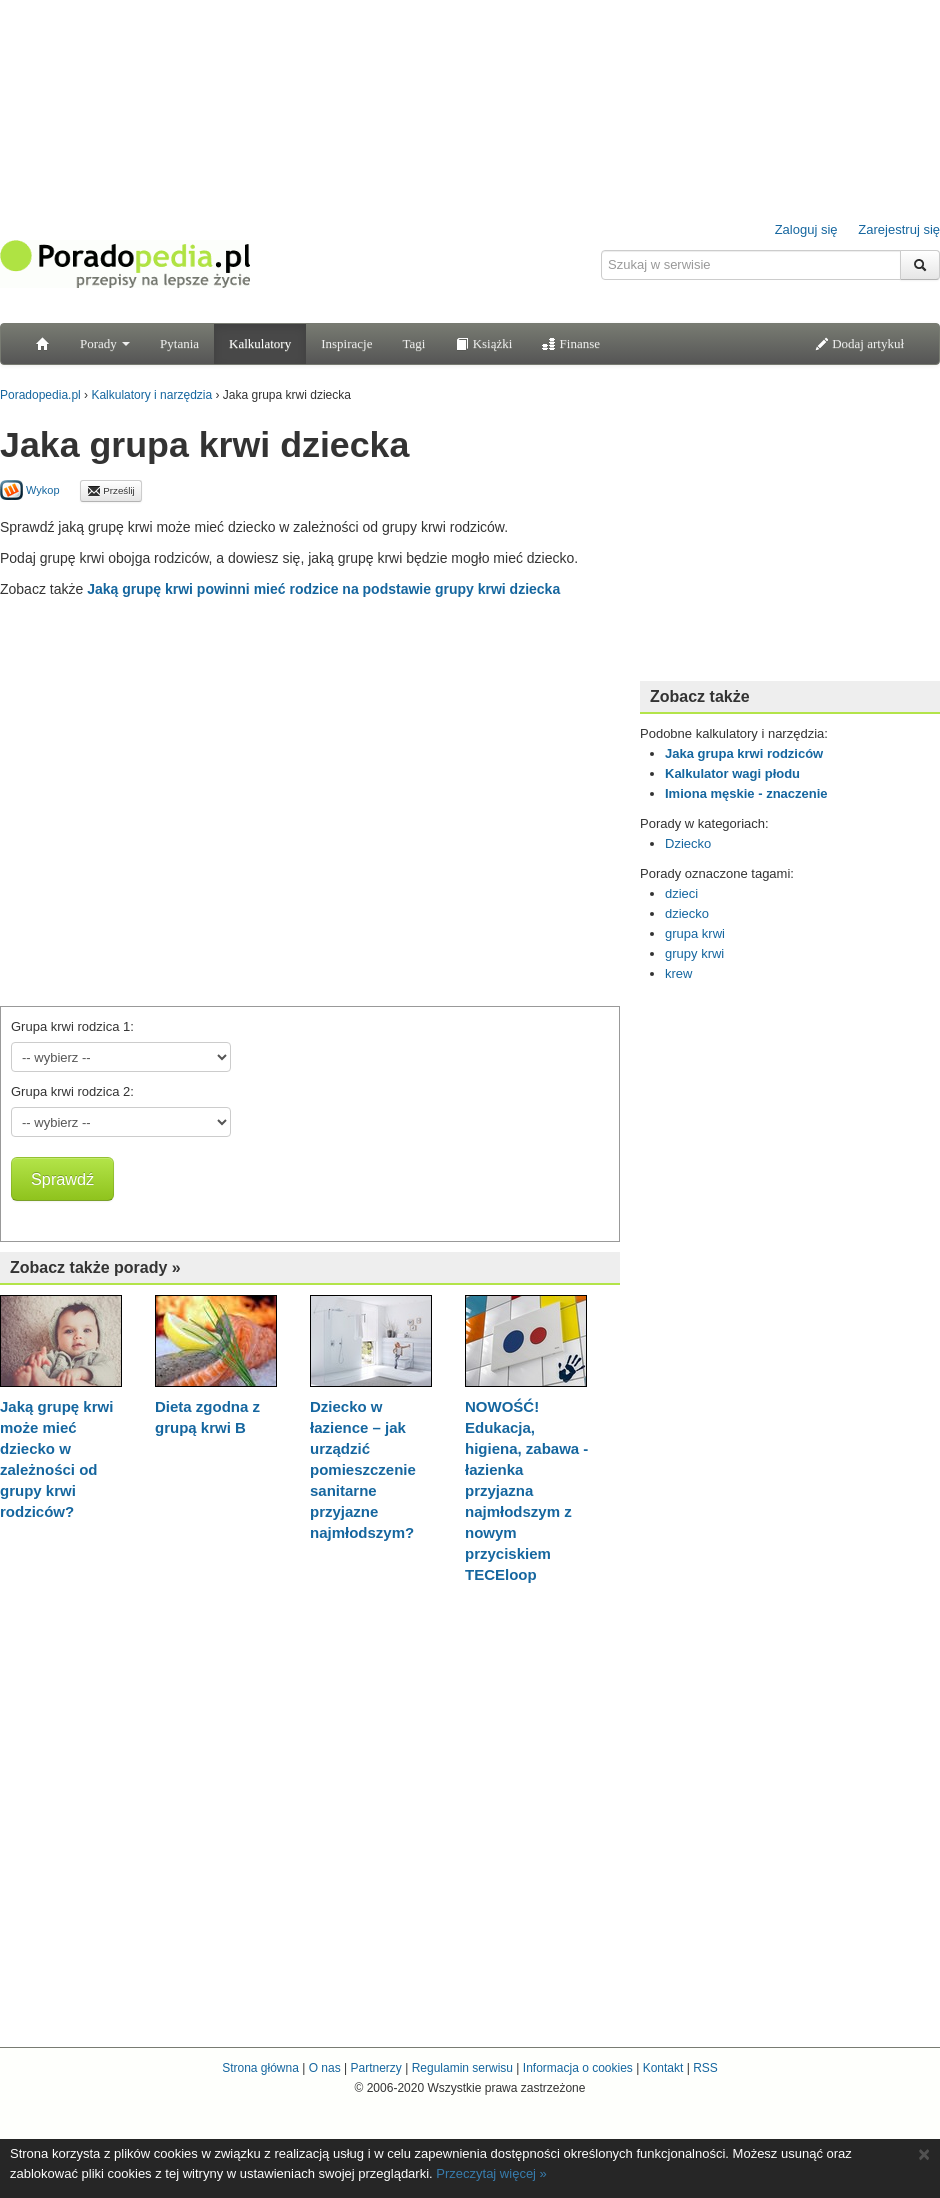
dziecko (687, 913)
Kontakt (663, 2068)
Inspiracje (346, 343)
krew (678, 973)
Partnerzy (375, 2068)
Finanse (571, 343)
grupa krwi (695, 933)
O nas (325, 2068)
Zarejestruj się (899, 229)
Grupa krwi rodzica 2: (72, 1091)
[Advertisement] (187, 797)
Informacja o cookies (578, 2068)
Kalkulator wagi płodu (732, 773)
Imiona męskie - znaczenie (746, 793)
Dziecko (688, 843)
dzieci (681, 893)
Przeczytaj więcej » (491, 2173)
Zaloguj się (806, 229)
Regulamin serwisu (462, 2068)
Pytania (179, 343)
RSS (705, 2068)
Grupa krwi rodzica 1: (72, 1026)
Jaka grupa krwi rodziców (744, 753)
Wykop (30, 490)
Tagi (413, 343)
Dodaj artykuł (859, 343)
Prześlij (111, 491)
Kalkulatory (260, 343)
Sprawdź (62, 1179)
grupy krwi (694, 953)
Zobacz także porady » (95, 1267)
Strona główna (260, 2068)
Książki (483, 343)
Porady (105, 343)
